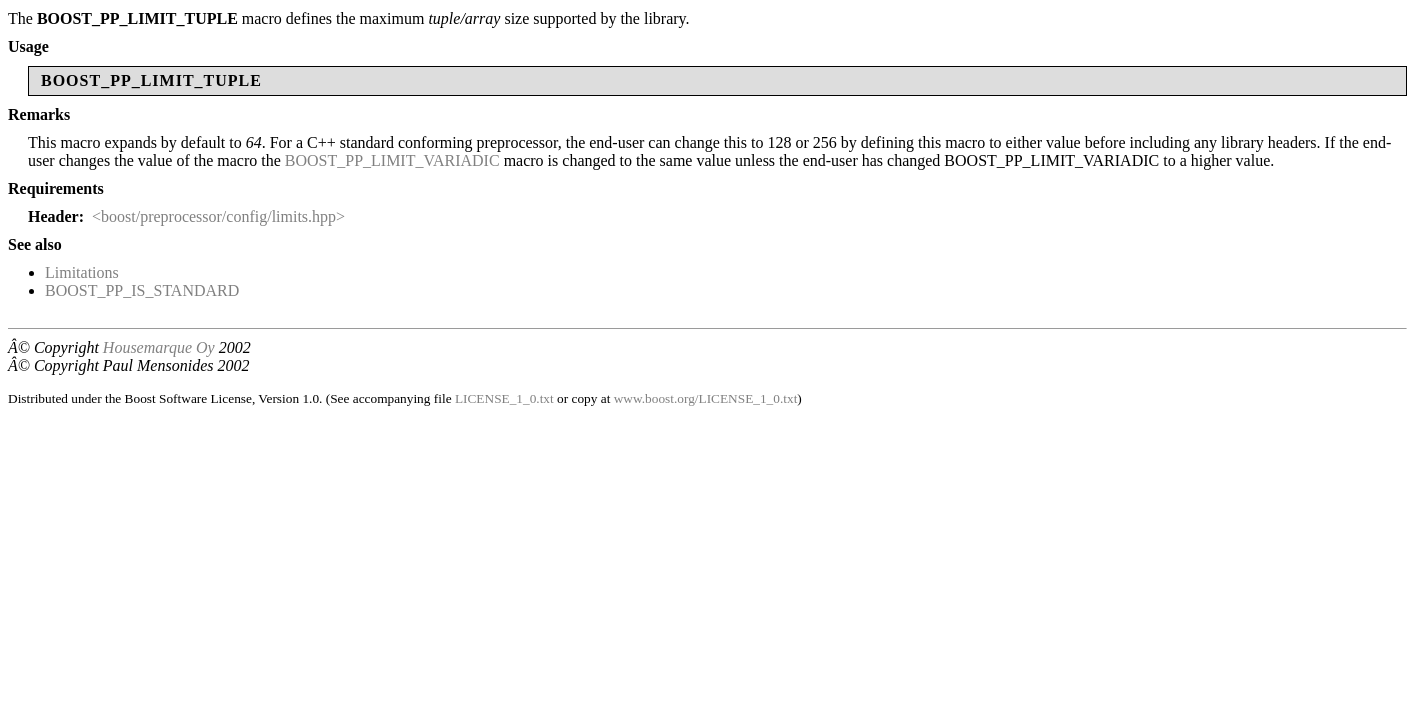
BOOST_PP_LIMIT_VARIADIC (392, 160)
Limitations (82, 272)
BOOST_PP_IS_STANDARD (142, 290)
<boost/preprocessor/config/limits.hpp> (218, 216)
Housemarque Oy (159, 347)
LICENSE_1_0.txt (504, 398)
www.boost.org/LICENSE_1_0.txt (706, 398)
